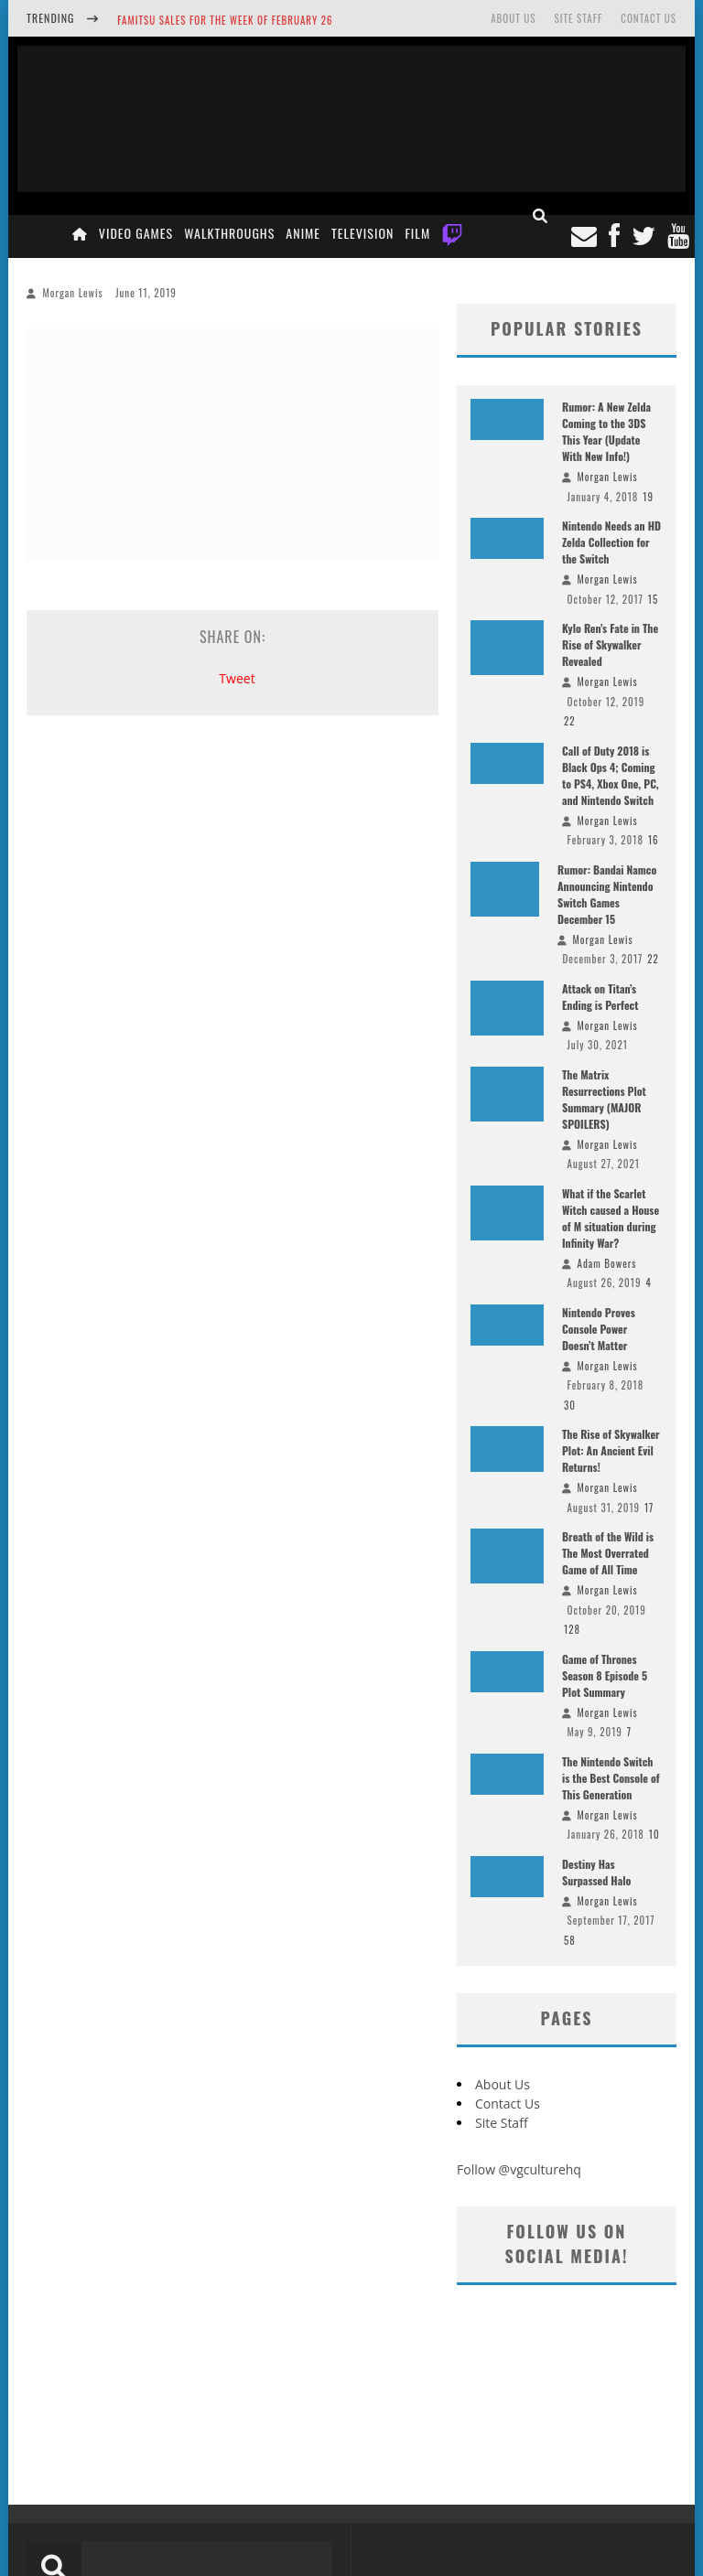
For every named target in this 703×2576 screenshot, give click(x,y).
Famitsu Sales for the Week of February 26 (224, 20)
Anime (303, 232)
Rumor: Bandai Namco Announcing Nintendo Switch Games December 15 (606, 894)
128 (572, 1629)
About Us (513, 18)
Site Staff (578, 18)
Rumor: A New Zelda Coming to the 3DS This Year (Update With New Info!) (606, 431)
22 (570, 721)
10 (654, 1834)
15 (653, 599)
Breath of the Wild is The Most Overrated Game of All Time (608, 1553)
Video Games (136, 232)
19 (648, 496)
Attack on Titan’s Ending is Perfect (600, 997)
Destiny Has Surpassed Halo (596, 1872)
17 (649, 1507)
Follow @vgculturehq (519, 2169)
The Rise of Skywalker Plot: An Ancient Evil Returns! (611, 1450)
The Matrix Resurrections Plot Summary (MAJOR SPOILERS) (604, 1099)
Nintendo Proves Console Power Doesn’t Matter (598, 1328)
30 (570, 1405)
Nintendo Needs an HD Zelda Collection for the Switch (611, 542)
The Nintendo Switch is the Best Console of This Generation (611, 1778)
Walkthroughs (229, 232)
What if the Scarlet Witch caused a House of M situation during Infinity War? (610, 1218)
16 (653, 839)
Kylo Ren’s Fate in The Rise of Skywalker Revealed (610, 644)
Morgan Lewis (73, 292)
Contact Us (648, 18)
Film (417, 232)
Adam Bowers (607, 1263)
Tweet (236, 678)
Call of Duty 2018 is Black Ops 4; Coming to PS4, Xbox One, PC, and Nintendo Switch (610, 775)
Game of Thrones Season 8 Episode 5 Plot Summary (604, 1675)
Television (362, 232)
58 (570, 1940)
